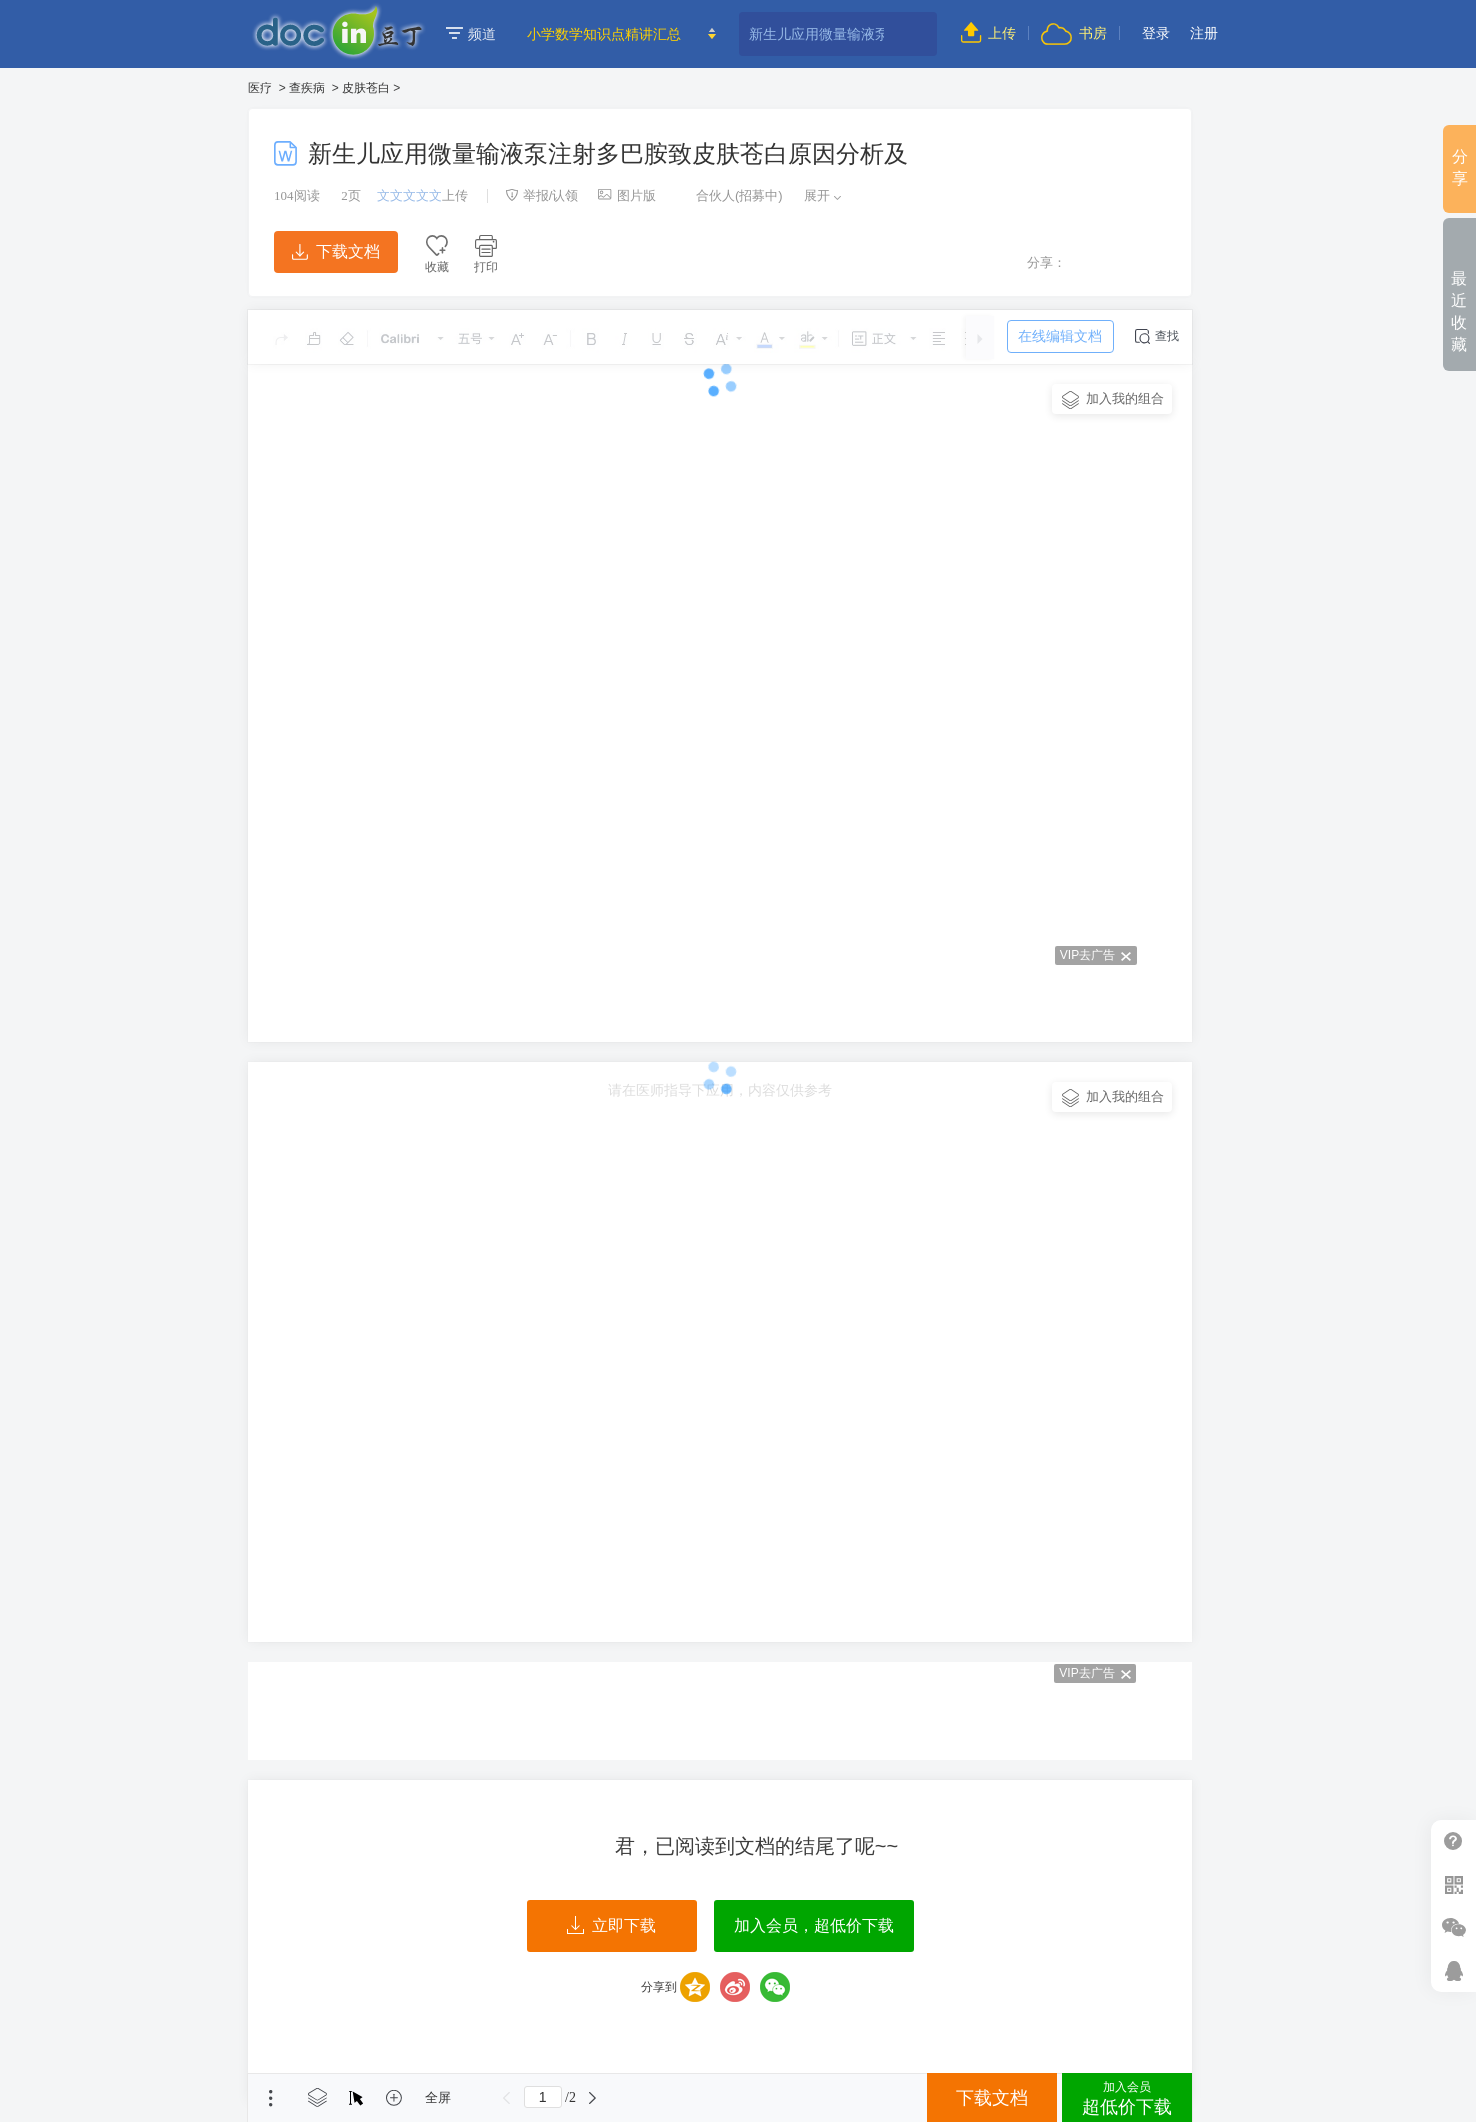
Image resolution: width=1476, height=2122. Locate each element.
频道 (471, 34)
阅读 (297, 195)
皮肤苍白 (366, 88)
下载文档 (336, 251)
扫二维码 (1453, 1884)
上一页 (507, 2098)
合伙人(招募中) (729, 195)
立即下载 (611, 1926)
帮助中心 (1453, 1841)
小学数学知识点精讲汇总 (604, 34)
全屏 (438, 2097)
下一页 (593, 2098)
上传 (988, 33)
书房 (1074, 33)
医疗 (260, 88)
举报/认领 (542, 195)
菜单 (271, 2098)
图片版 (627, 195)
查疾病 (307, 88)
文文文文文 (409, 195)
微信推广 (1453, 1927)
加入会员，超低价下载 (814, 1925)
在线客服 (1453, 1970)
